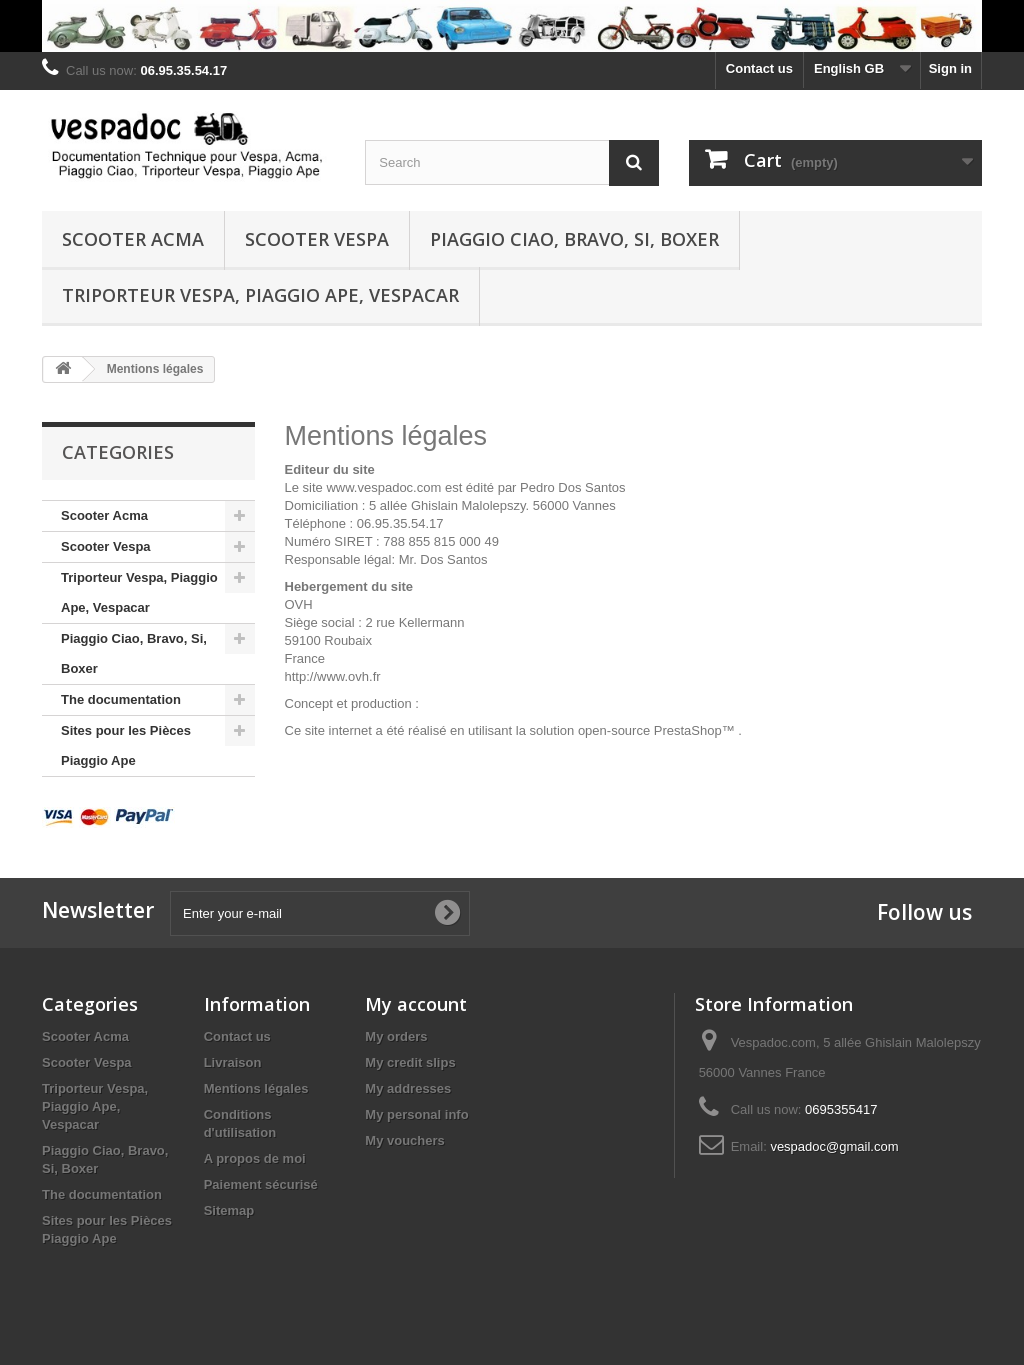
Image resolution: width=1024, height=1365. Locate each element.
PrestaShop (688, 730)
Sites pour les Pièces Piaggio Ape (126, 745)
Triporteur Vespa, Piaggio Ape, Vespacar (260, 295)
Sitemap (229, 1210)
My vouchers (404, 1140)
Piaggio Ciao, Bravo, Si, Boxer (574, 239)
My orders (396, 1036)
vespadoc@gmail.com (834, 1146)
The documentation (121, 699)
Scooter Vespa (317, 239)
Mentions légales (256, 1088)
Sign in (950, 68)
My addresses (408, 1088)
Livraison (233, 1062)
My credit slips (410, 1062)
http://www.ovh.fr (333, 676)
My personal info (416, 1114)
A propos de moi (255, 1158)
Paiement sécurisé (261, 1184)
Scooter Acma (133, 239)
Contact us (759, 68)
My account (416, 1004)
